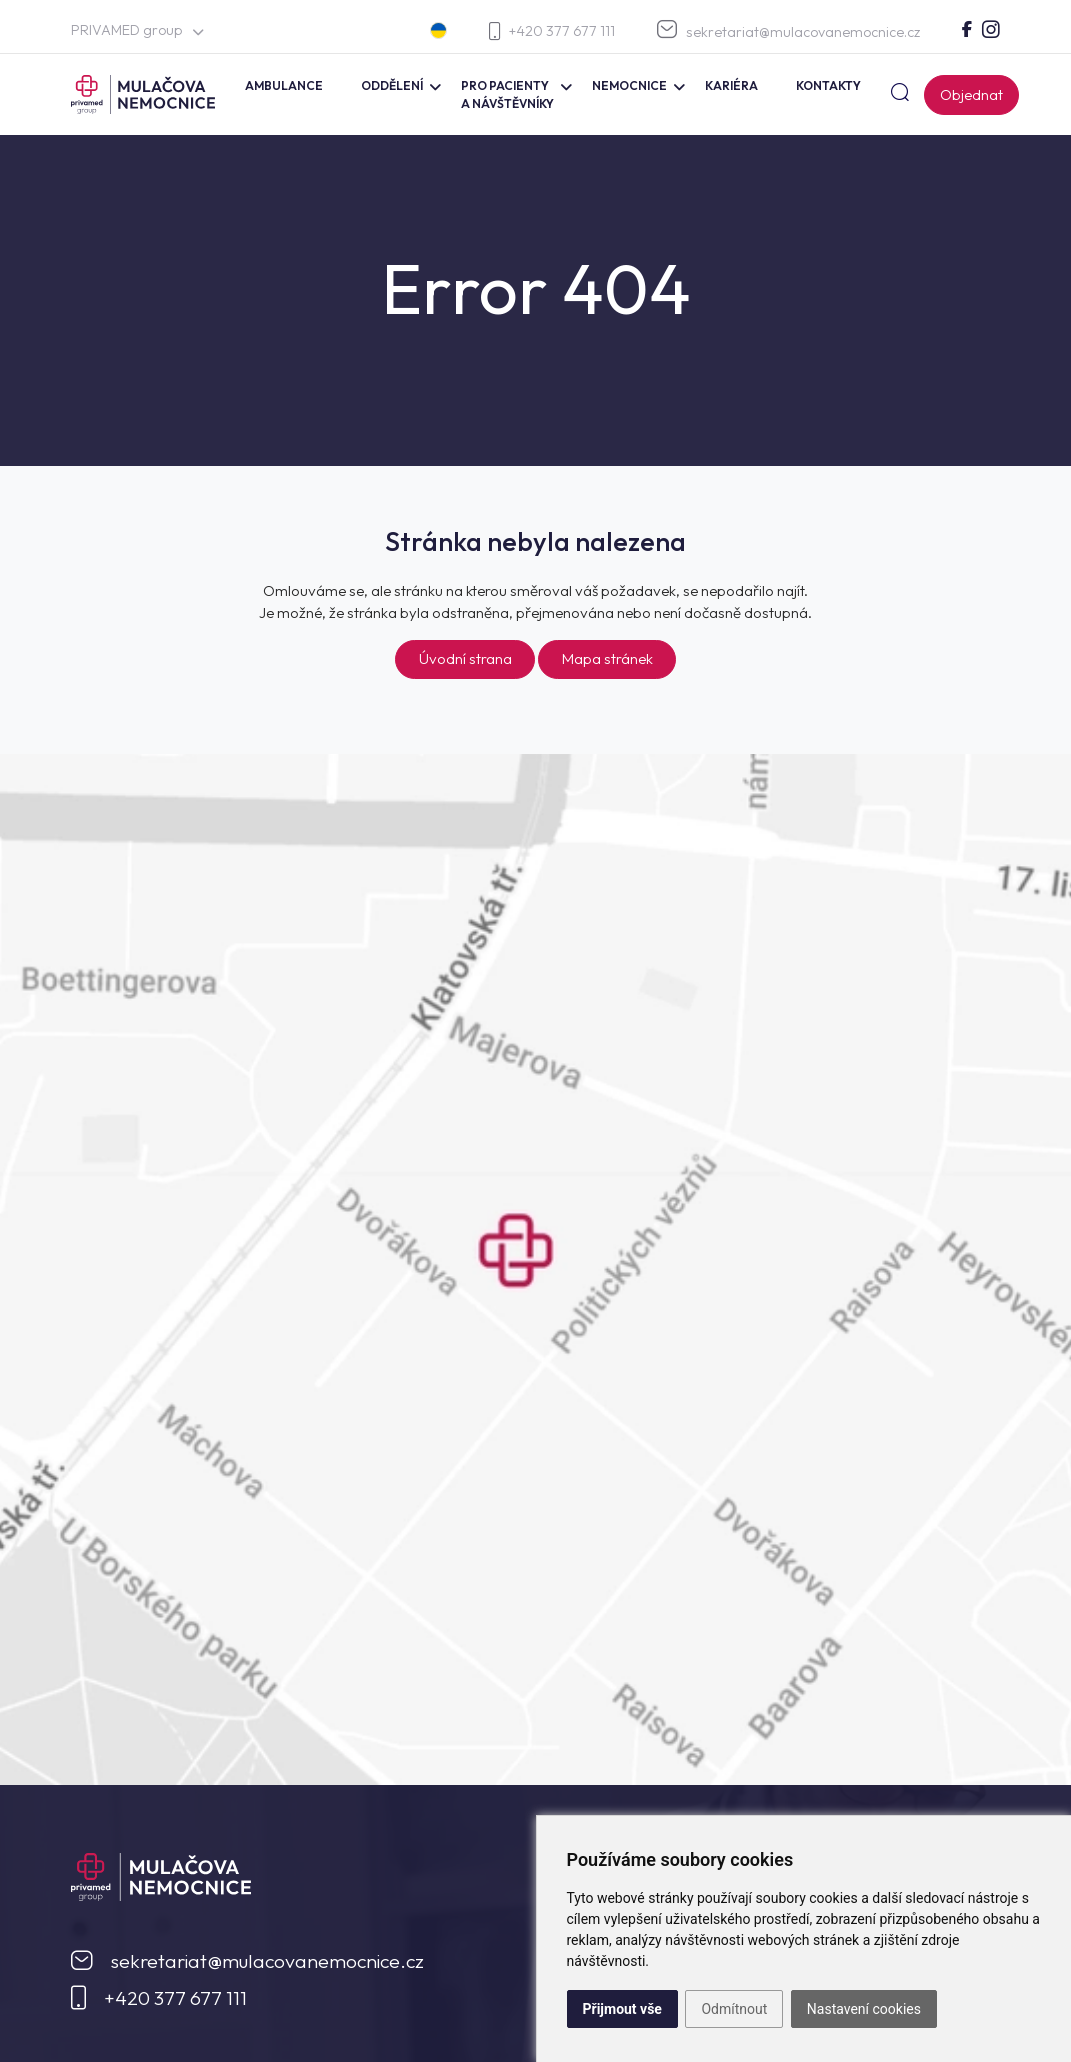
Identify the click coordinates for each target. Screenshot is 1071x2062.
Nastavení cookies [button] (864, 2009)
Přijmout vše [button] (622, 2009)
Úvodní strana (465, 658)
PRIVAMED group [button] (137, 30)
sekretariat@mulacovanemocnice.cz (788, 30)
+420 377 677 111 (552, 31)
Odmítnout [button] (734, 2009)
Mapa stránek (607, 658)
